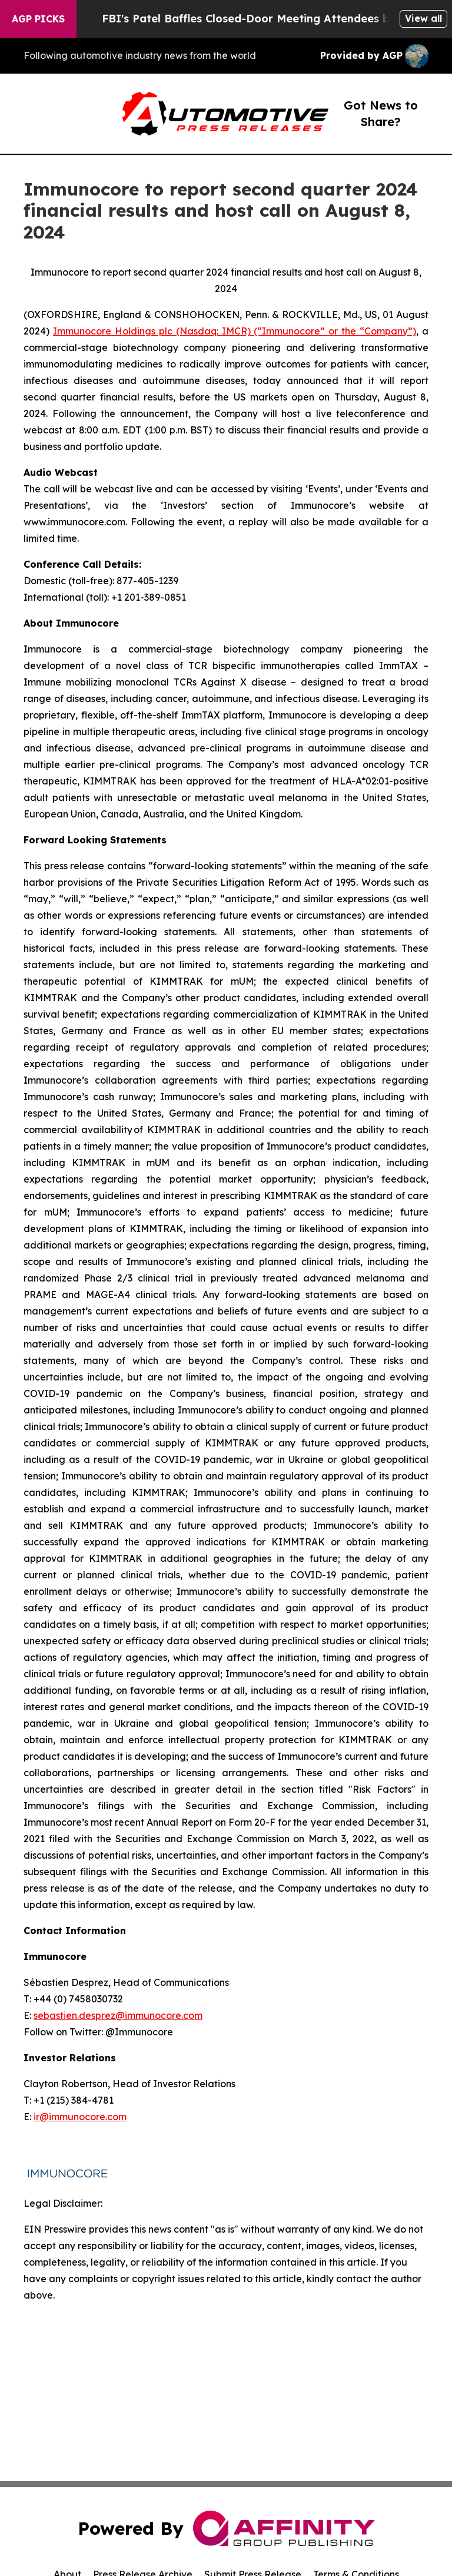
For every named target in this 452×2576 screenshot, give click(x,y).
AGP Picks (38, 19)
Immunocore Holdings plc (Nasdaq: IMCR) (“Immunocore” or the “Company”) (234, 331)
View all (423, 18)
